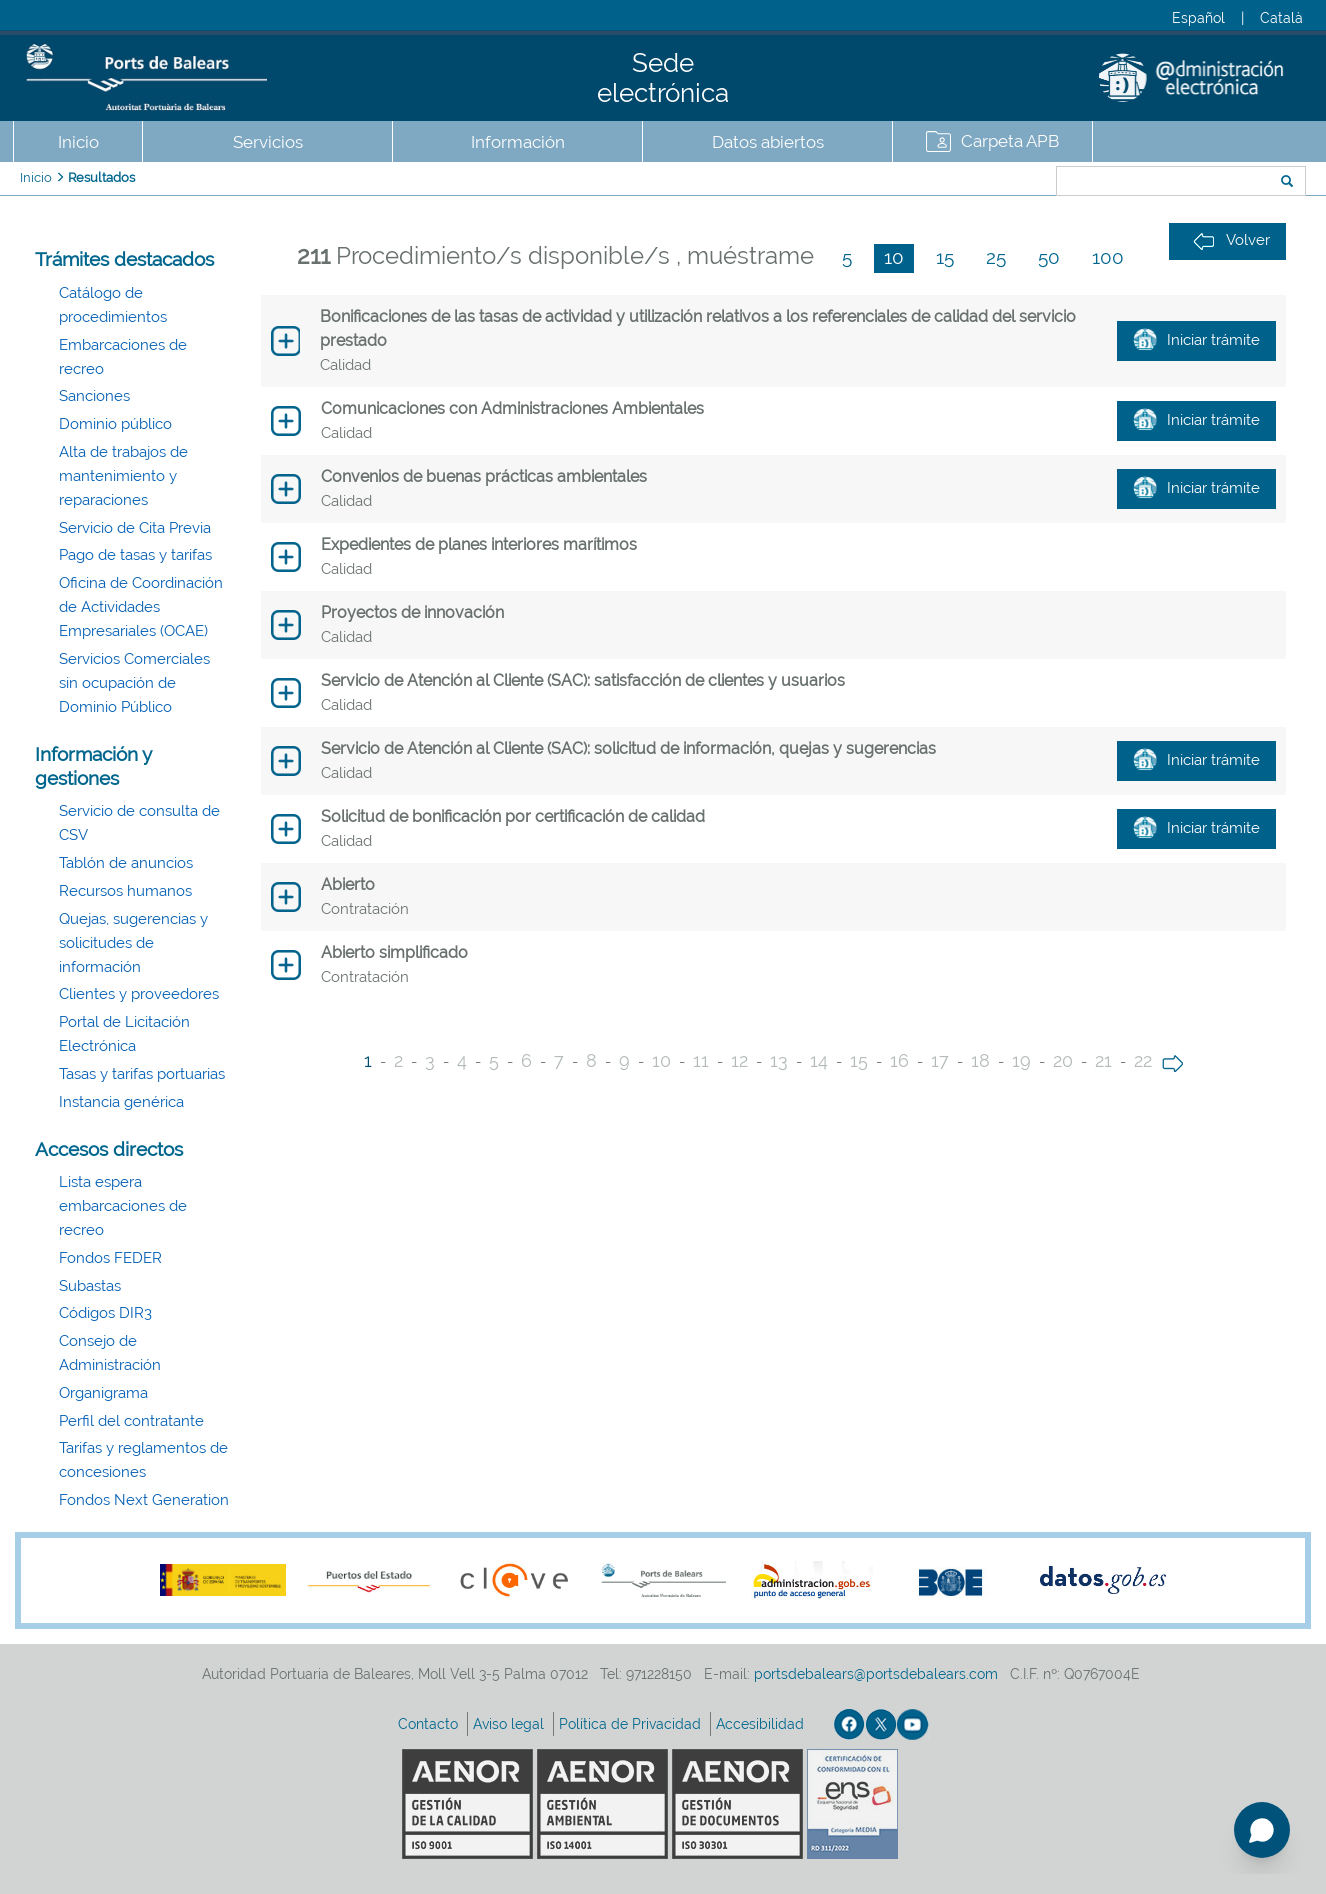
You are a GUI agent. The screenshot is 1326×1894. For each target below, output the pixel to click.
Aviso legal (510, 1724)
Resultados (101, 177)
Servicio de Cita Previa (135, 528)
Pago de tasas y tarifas (135, 555)
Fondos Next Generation (144, 1500)
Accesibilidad (762, 1724)
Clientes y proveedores (139, 994)
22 (1143, 1060)
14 (819, 1060)
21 (1103, 1060)
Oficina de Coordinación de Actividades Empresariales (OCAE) (141, 607)
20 (1063, 1060)
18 (980, 1060)
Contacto (430, 1724)
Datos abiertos (768, 142)
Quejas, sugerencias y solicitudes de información (133, 943)
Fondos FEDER (110, 1258)
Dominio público (115, 424)
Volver (1231, 240)
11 (701, 1060)
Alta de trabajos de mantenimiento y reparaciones (123, 476)
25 (996, 257)
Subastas (90, 1286)
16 (899, 1060)
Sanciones (94, 396)
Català (1281, 18)
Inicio (78, 142)
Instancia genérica (121, 1102)
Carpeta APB (1010, 141)
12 (739, 1060)
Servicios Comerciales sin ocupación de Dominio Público (134, 683)
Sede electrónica (663, 78)
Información (518, 142)
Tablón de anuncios (126, 863)
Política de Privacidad (632, 1724)
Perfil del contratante (131, 1421)
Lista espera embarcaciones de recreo (123, 1206)
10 (894, 257)
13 (779, 1060)
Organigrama (103, 1393)
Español (1198, 18)
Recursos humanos (125, 891)
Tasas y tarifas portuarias (142, 1074)
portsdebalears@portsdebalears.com (876, 1674)
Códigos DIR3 (105, 1313)
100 (1108, 257)
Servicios (268, 142)
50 (1049, 257)
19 (1021, 1060)
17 (940, 1060)
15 (945, 257)
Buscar (989, 183)
